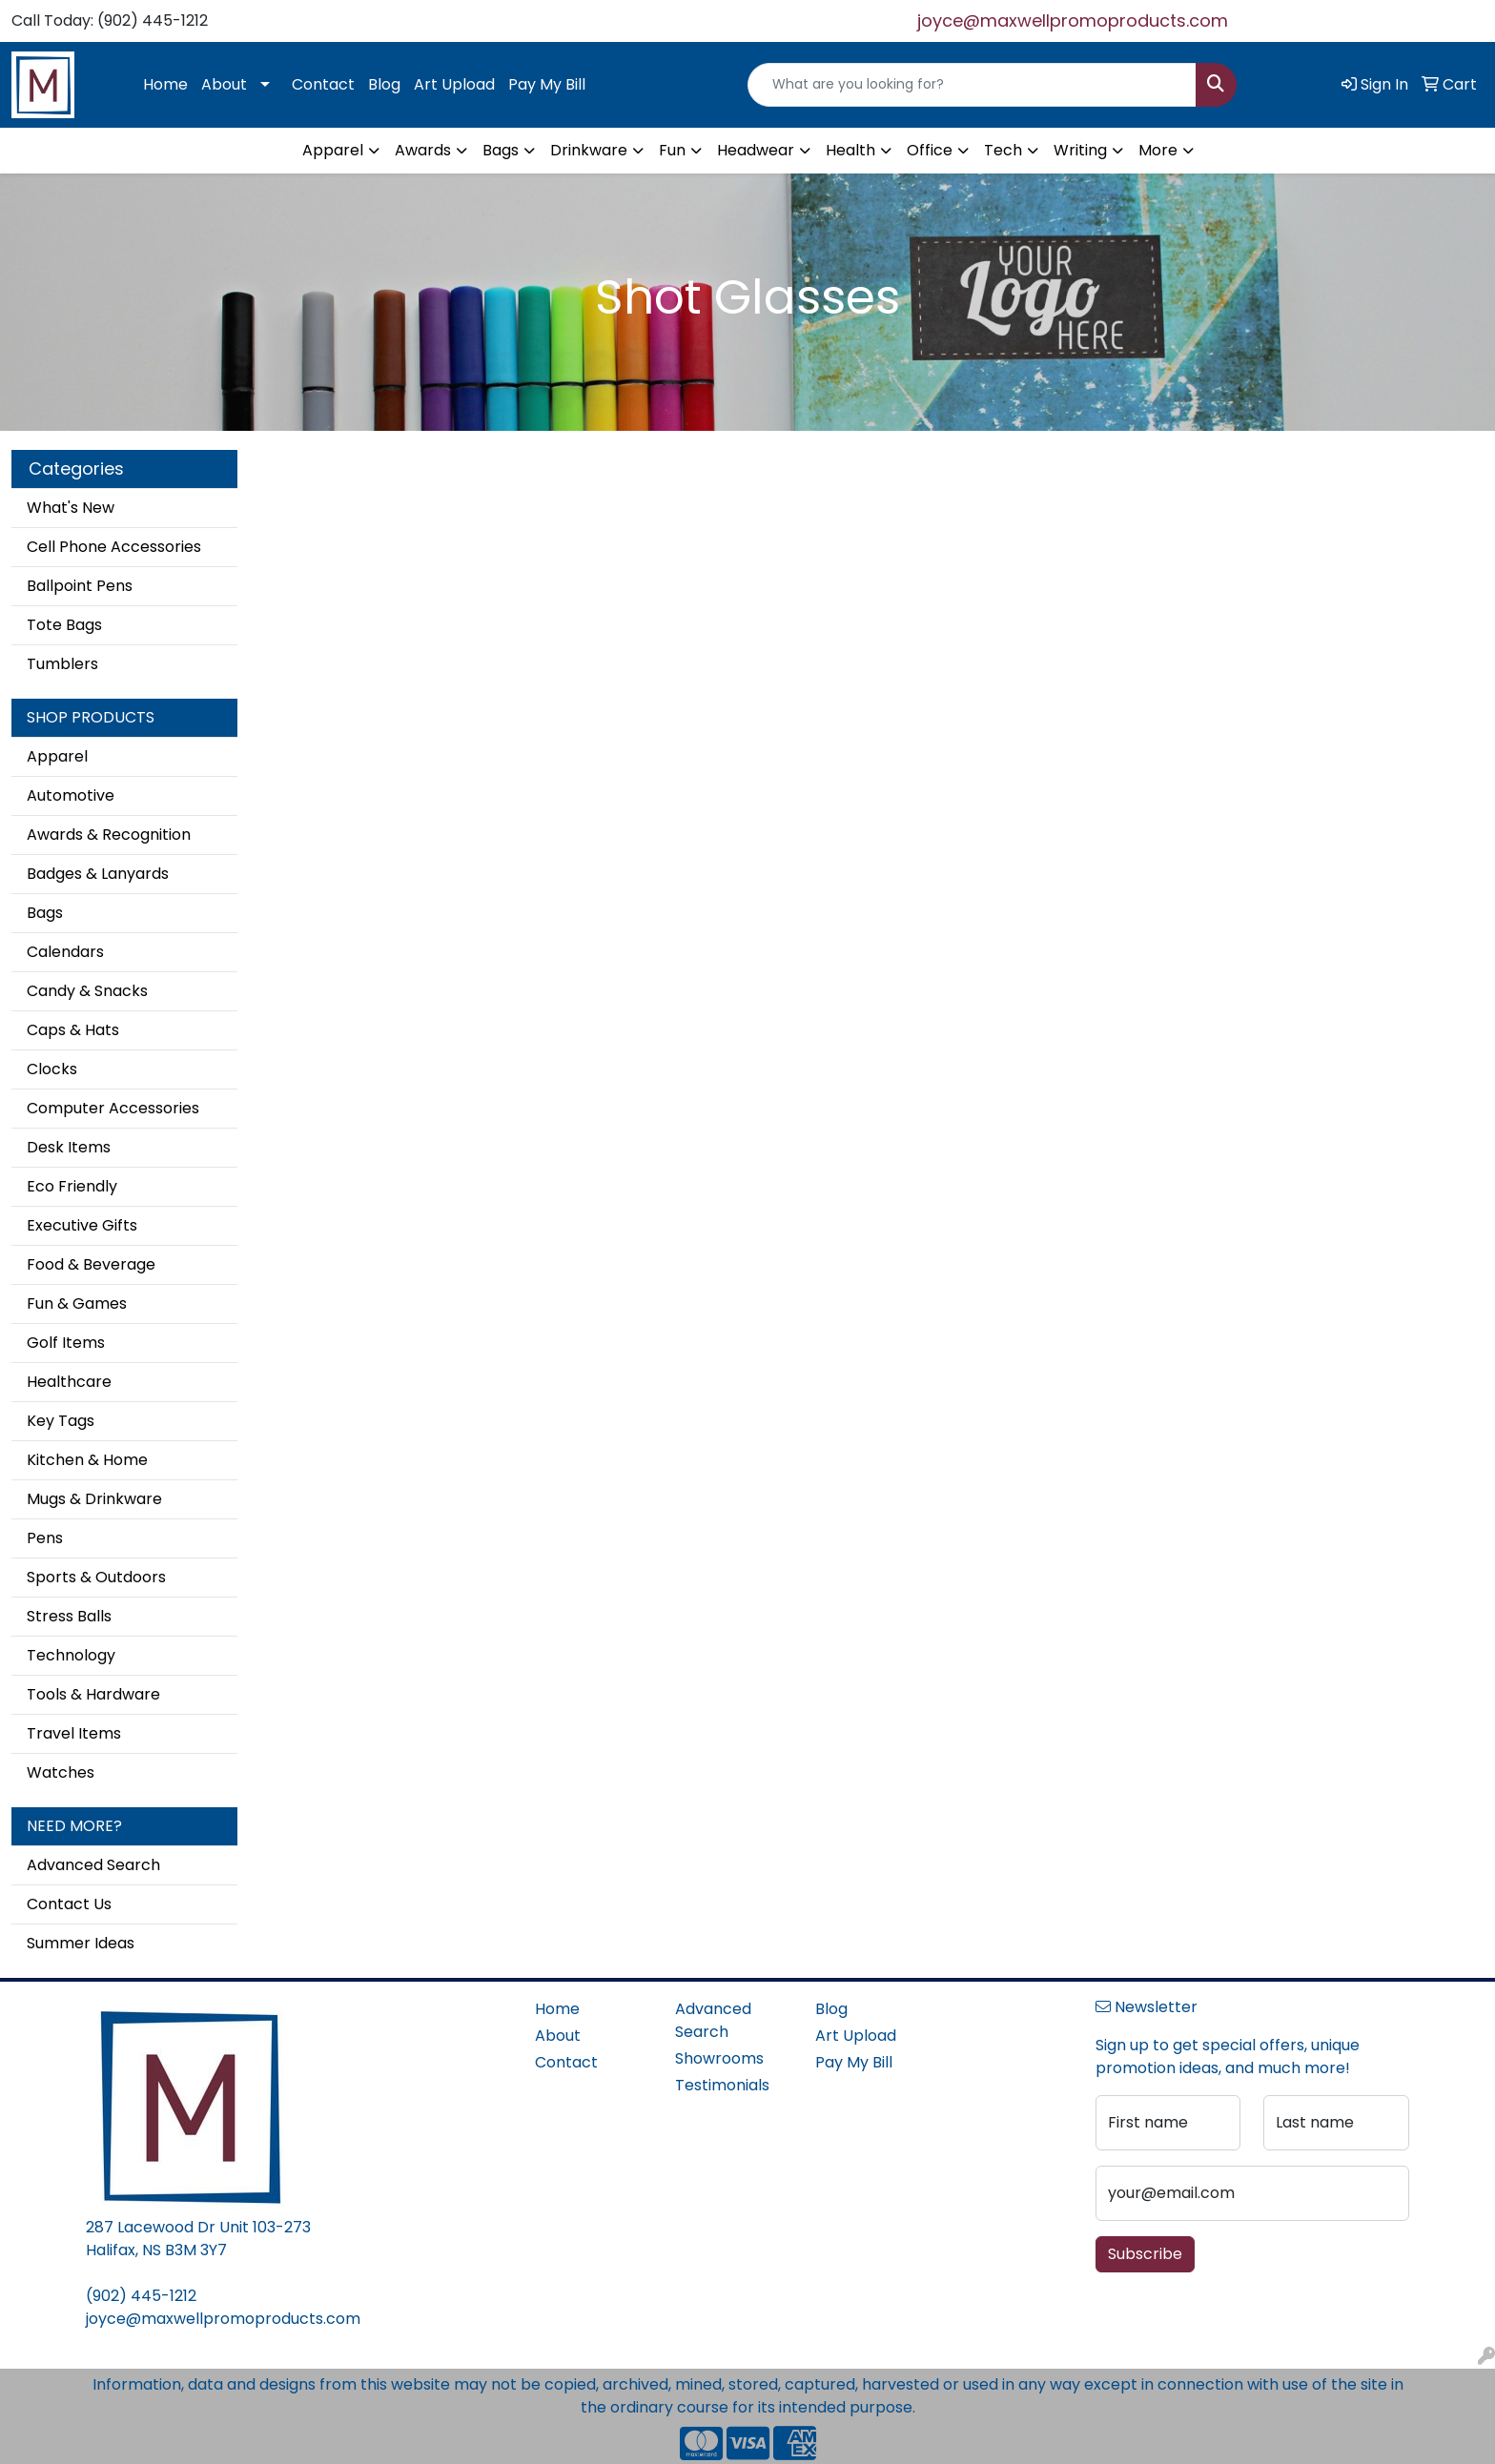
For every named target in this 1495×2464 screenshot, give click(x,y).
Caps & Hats (73, 1030)
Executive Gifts (82, 1225)
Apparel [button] (332, 150)
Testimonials (722, 2085)
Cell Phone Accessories (114, 547)
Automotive (70, 795)
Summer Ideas (80, 1943)
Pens (45, 1538)
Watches (60, 1772)
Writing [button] (1080, 150)
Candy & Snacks (87, 991)
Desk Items (69, 1147)
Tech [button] (1003, 150)
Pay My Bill (546, 84)
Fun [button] (672, 150)
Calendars (65, 952)
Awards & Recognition (109, 834)
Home (165, 84)
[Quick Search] (972, 85)
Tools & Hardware (93, 1694)
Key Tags (60, 1421)
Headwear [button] (755, 150)
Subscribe (1145, 2254)
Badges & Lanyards (98, 874)
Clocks (52, 1069)
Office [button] (929, 150)
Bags (45, 913)
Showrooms (719, 2058)
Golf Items (66, 1343)
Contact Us (69, 1904)
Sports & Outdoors (96, 1577)
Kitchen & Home (87, 1460)
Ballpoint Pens (80, 586)
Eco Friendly (72, 1186)
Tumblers (62, 664)
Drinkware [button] (588, 150)
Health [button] (850, 150)
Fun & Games (77, 1303)
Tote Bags (64, 625)
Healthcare (69, 1382)
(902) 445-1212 (141, 2296)
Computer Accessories (113, 1108)
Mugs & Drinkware (94, 1499)
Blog (384, 84)
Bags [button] (500, 150)
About (224, 84)
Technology (71, 1655)
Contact (323, 84)
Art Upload (454, 84)
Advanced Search (93, 1865)
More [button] (1158, 150)
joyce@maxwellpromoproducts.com (1072, 20)
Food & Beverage (91, 1264)
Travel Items (74, 1733)
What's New (70, 508)
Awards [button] (423, 150)
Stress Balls (69, 1616)
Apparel (57, 756)
